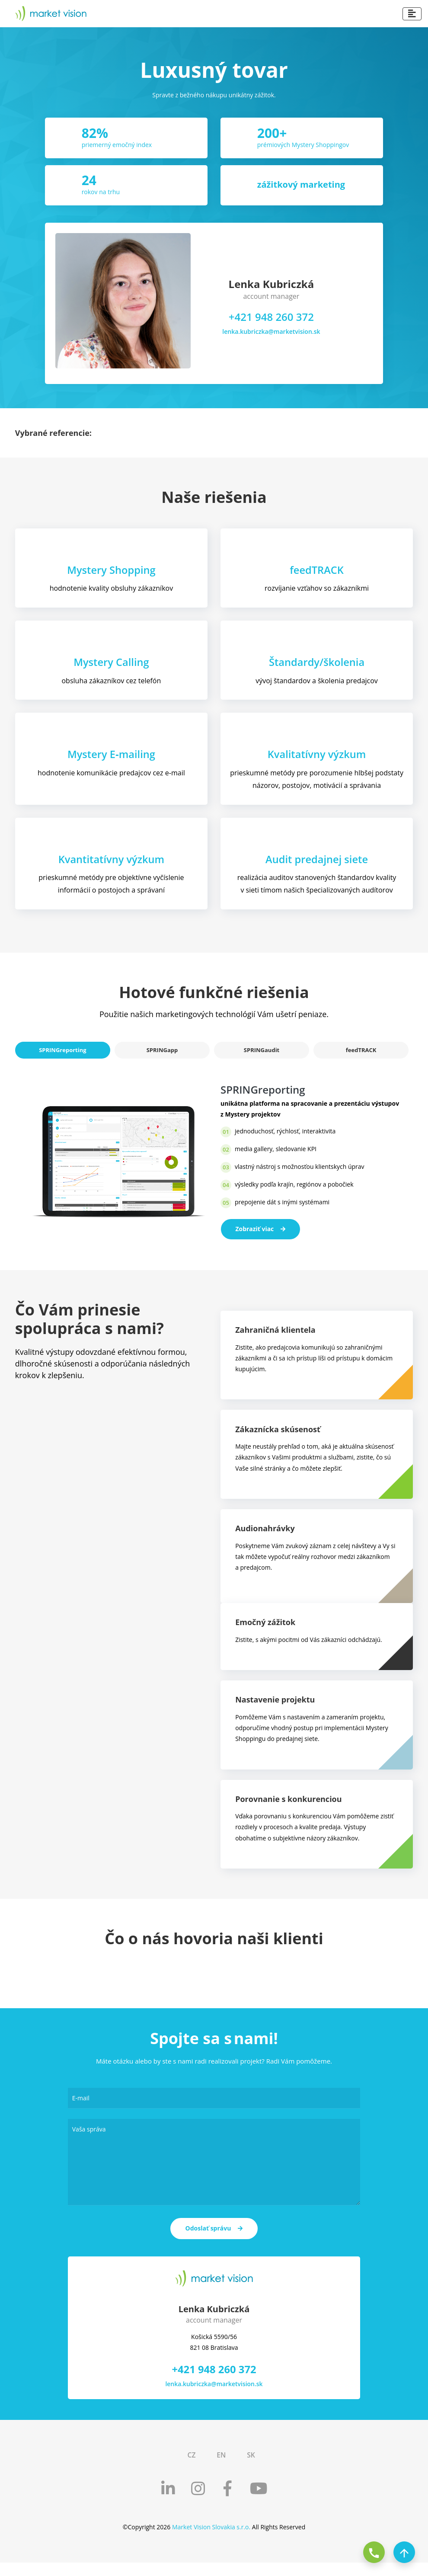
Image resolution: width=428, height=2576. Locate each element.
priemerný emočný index (117, 145)
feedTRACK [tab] (361, 1054)
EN (221, 2468)
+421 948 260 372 (271, 317)
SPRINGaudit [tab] (261, 1054)
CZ (191, 2468)
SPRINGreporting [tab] (62, 1054)
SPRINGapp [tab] (162, 1054)
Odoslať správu (214, 2241)
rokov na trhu (101, 192)
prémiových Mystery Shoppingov (303, 145)
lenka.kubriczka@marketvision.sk (271, 331)
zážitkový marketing (301, 184)
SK (251, 2468)
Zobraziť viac (261, 1233)
